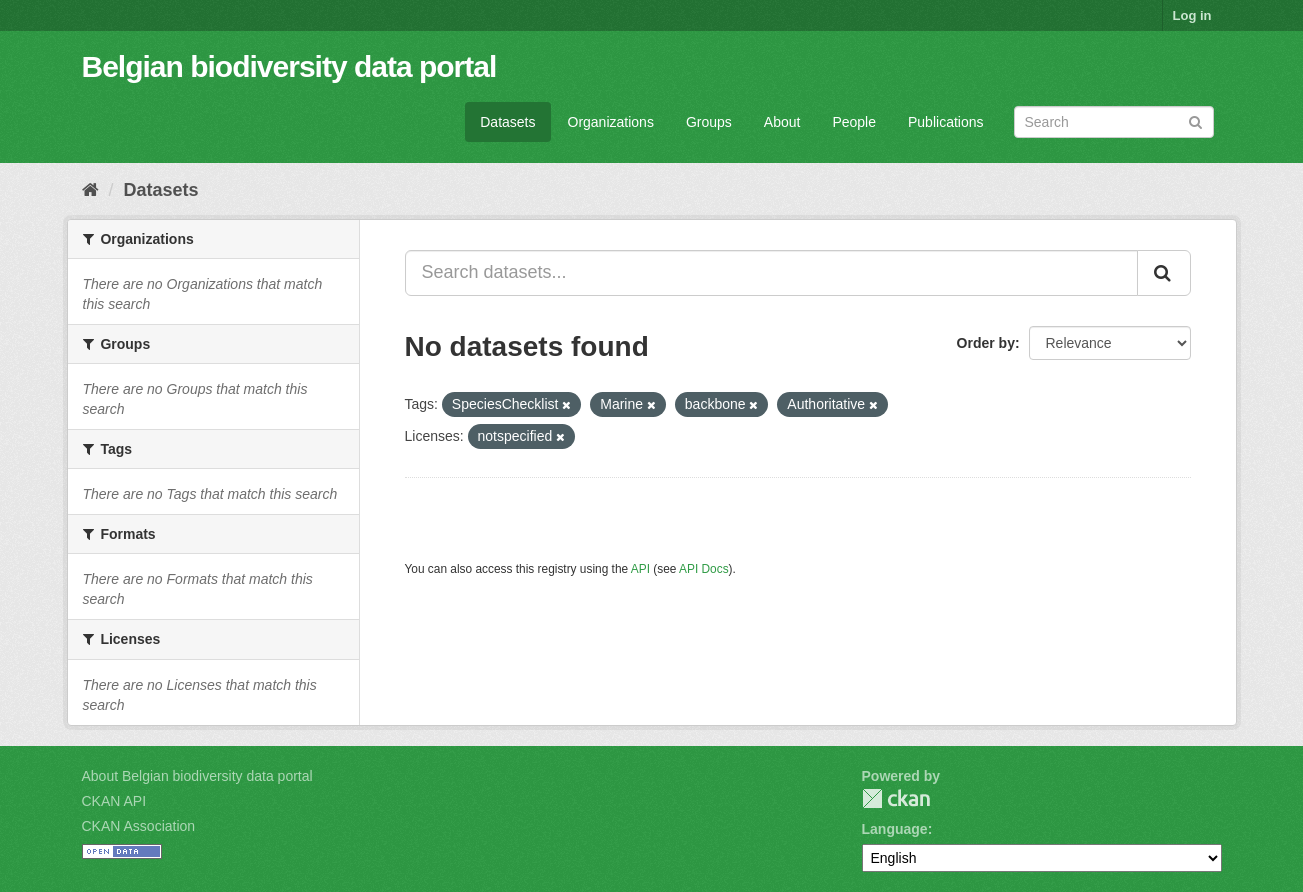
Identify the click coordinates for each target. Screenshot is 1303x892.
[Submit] (1195, 120)
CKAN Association (139, 826)
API (640, 569)
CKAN (896, 798)
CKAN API (114, 801)
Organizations (611, 122)
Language (895, 829)
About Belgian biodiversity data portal (197, 776)
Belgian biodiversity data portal (289, 66)
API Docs (704, 569)
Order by (986, 343)
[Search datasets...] (771, 273)
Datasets (507, 122)
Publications (946, 122)
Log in (1192, 15)
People (854, 122)
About (782, 122)
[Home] (90, 190)
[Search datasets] (1114, 122)
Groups (709, 122)
